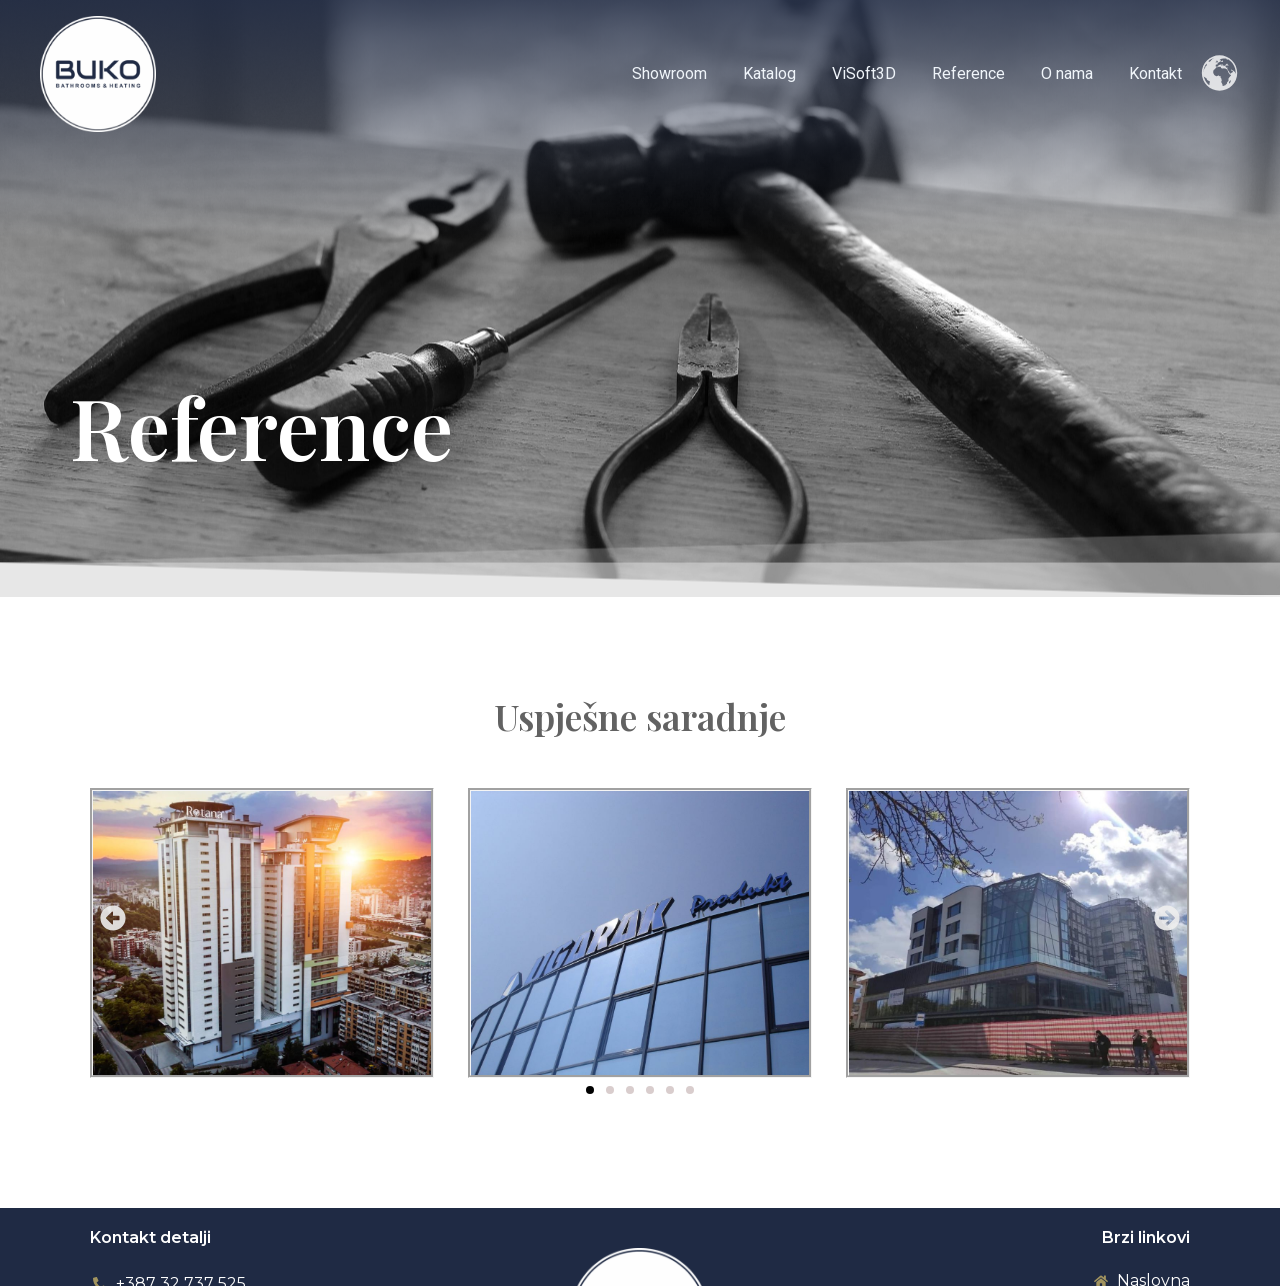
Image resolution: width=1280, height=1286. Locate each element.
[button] (113, 918)
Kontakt (1157, 73)
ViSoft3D (878, 73)
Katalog (787, 73)
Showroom (691, 73)
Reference (978, 73)
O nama (1073, 73)
